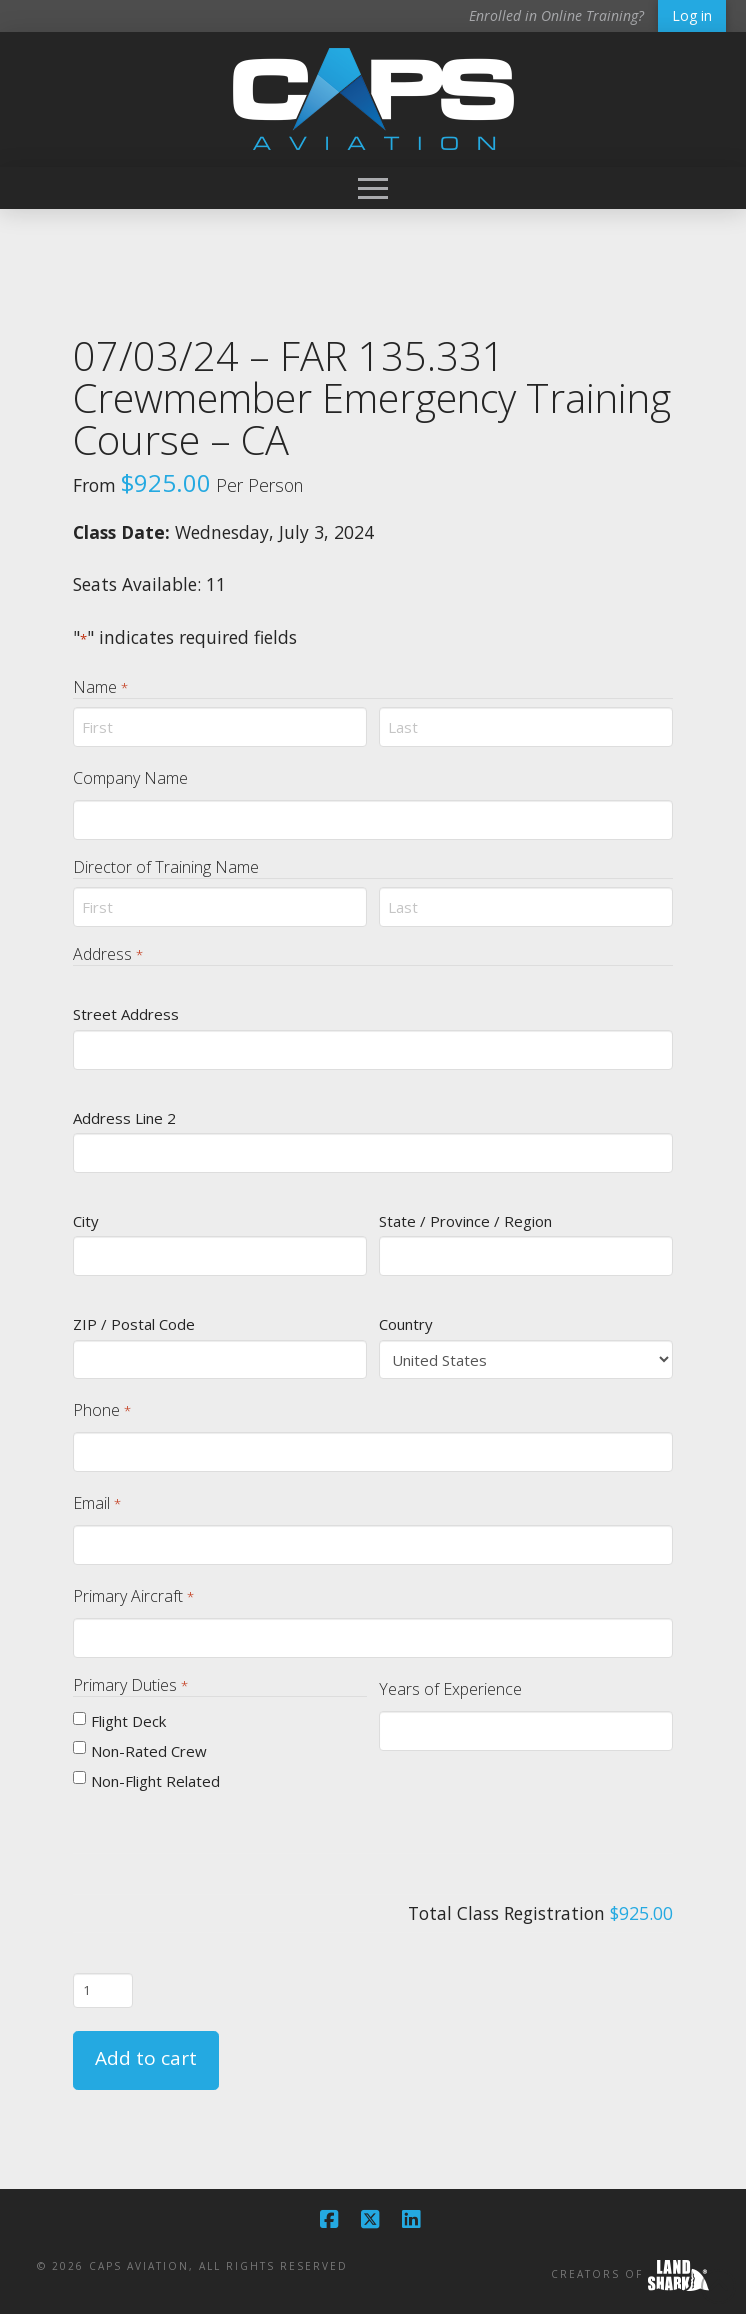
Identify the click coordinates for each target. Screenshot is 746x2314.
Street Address (126, 1014)
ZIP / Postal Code (134, 1324)
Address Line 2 (124, 1118)
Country (406, 1324)
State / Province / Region (465, 1221)
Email (96, 1503)
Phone (101, 1410)
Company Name (130, 778)
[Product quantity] (103, 1990)
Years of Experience (450, 1689)
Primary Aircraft (133, 1596)
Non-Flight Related (155, 1781)
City (86, 1221)
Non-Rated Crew (149, 1751)
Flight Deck (128, 1721)
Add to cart (146, 2058)
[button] (373, 188)
